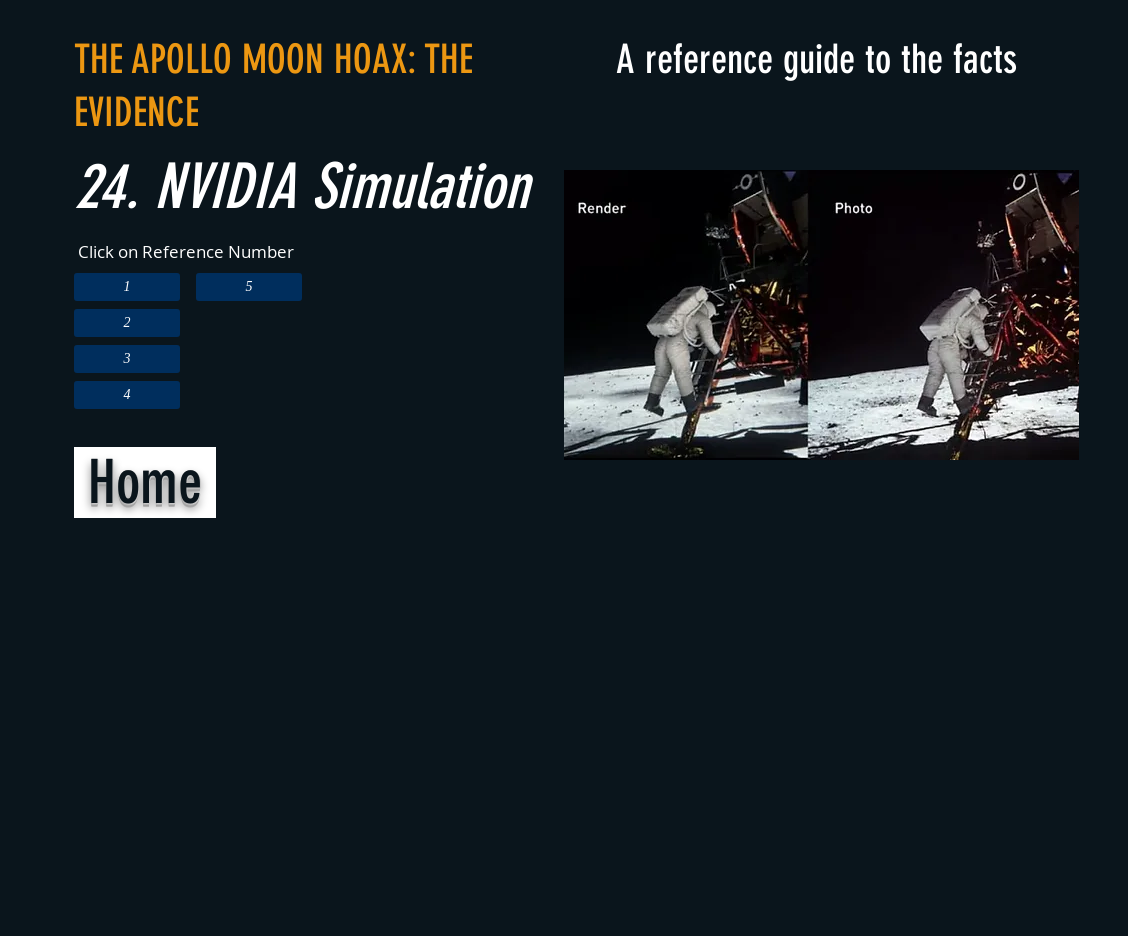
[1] (127, 287)
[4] (127, 395)
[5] (249, 287)
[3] (127, 359)
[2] (127, 323)
